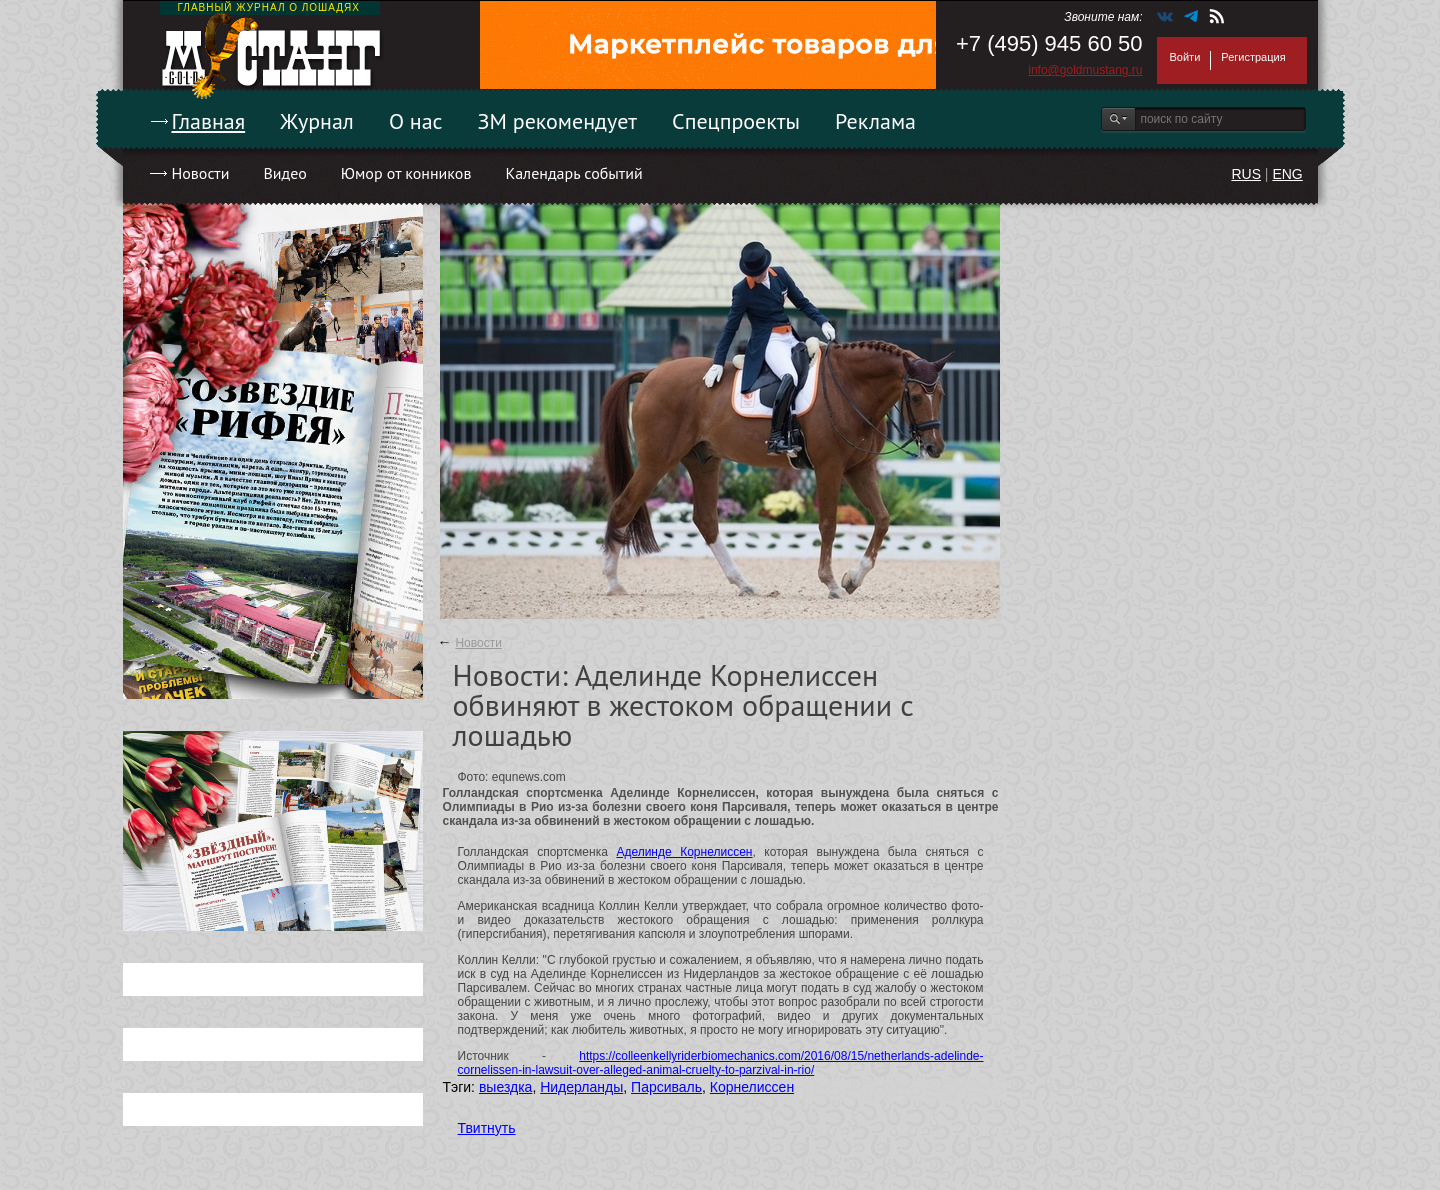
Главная (209, 121)
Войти (1185, 57)
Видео (284, 173)
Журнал (317, 121)
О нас (416, 121)
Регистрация (1253, 57)
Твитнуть (487, 1128)
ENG (1287, 174)
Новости (201, 173)
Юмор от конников (406, 173)
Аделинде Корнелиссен (684, 852)
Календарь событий (573, 173)
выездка (505, 1087)
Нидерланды (581, 1087)
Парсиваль (666, 1087)
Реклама (875, 121)
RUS (1246, 174)
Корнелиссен (752, 1087)
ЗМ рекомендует (558, 121)
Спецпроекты (736, 121)
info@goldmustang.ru (1085, 70)
